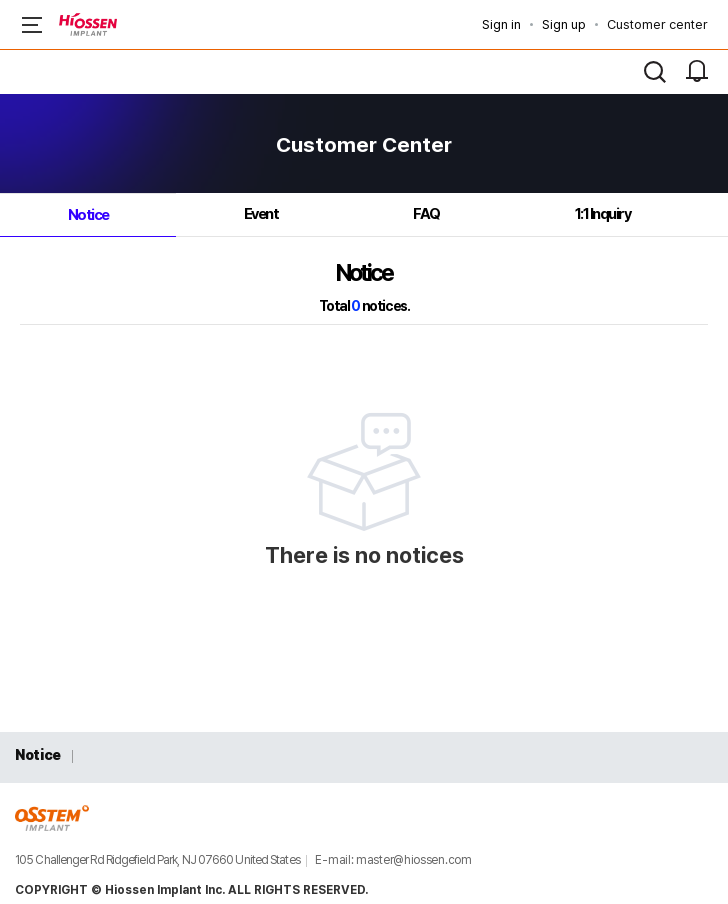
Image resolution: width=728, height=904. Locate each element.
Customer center (657, 24)
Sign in (501, 24)
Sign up (564, 24)
